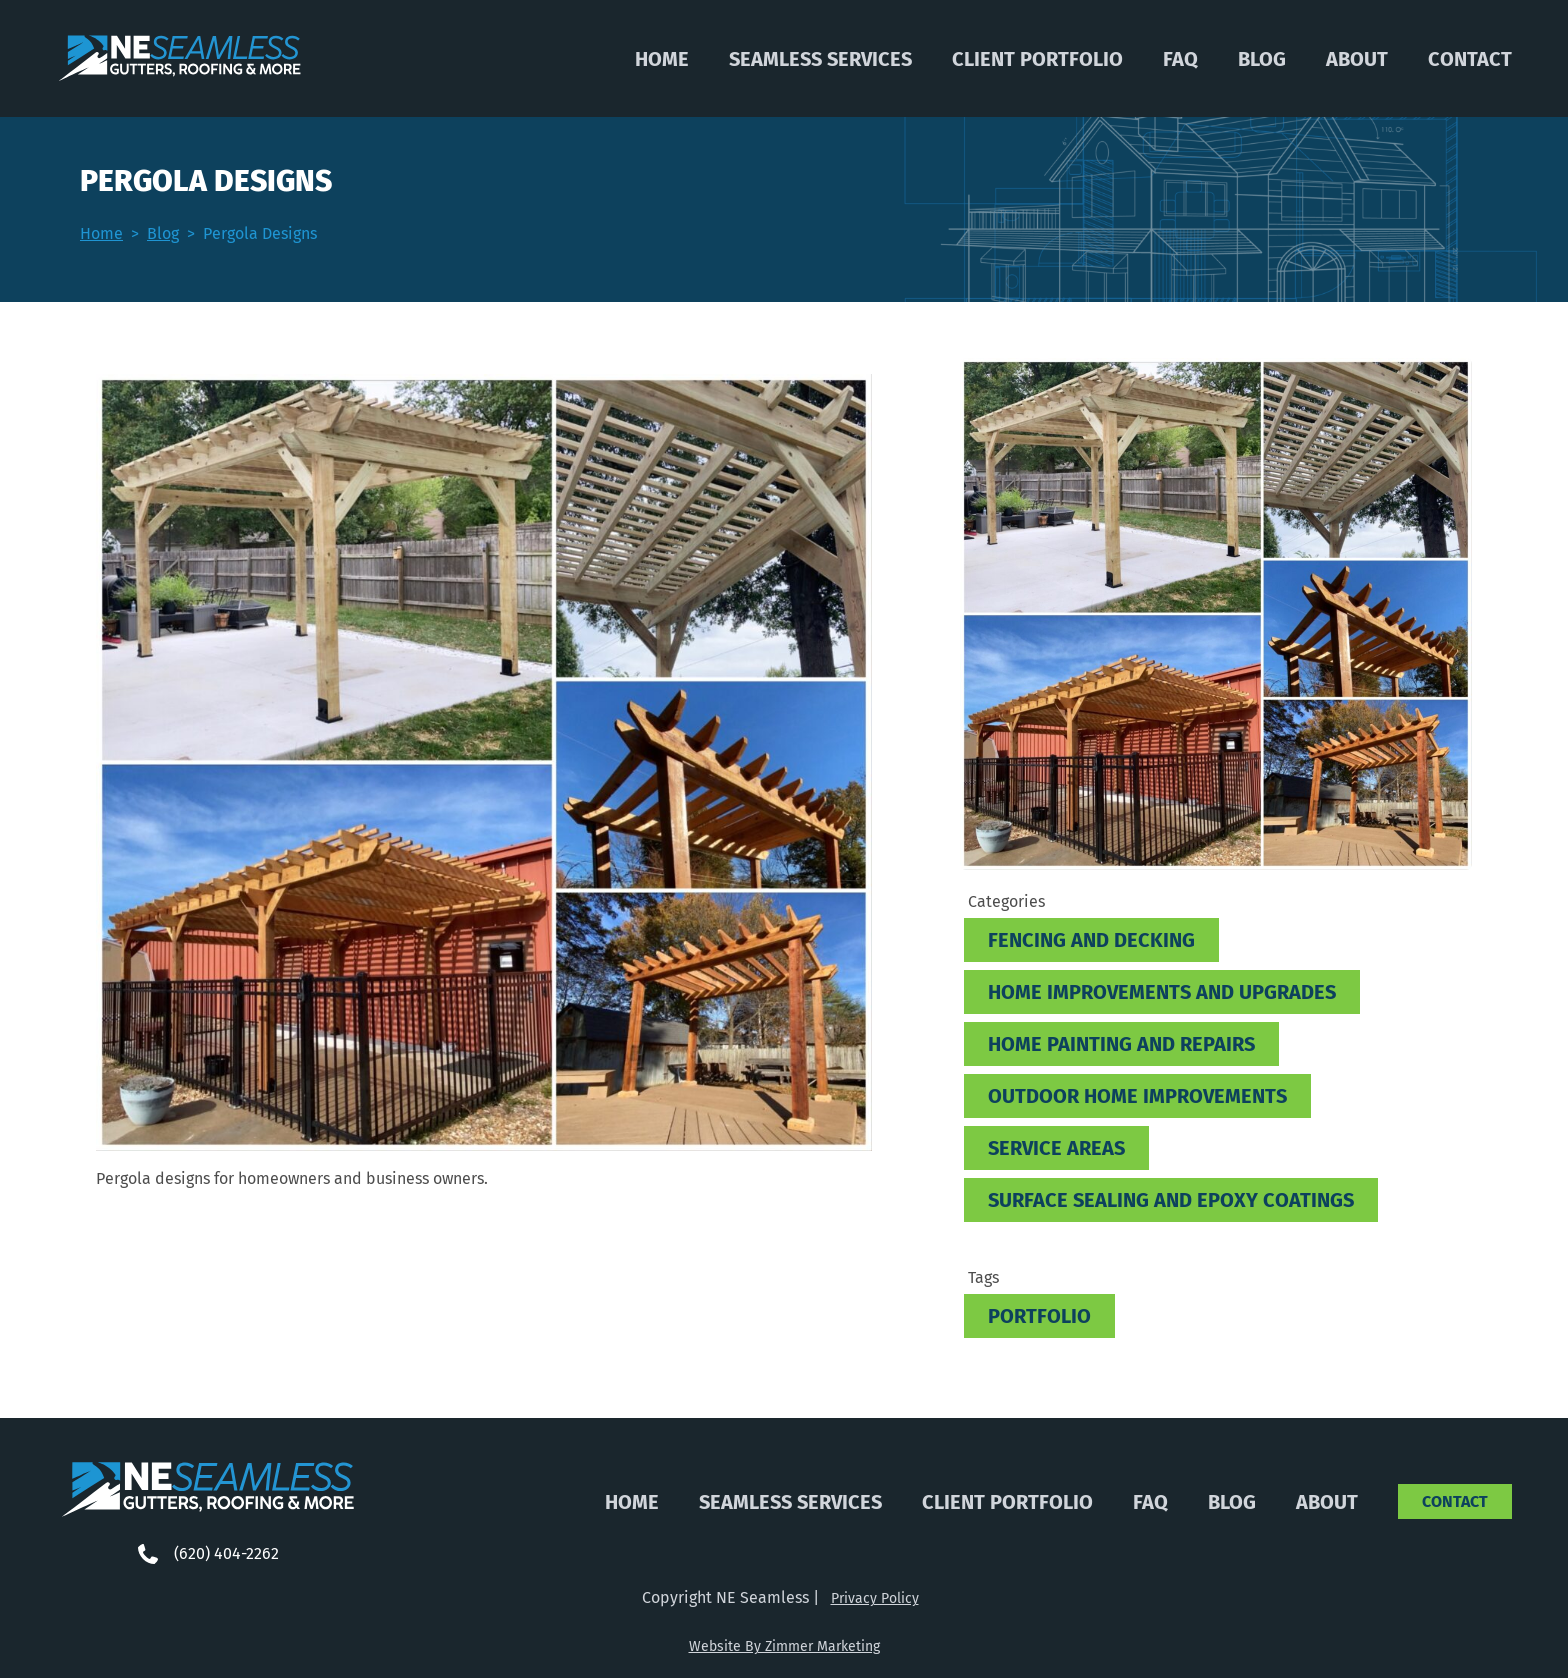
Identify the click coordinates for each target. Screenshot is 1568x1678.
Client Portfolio (1037, 59)
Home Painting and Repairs (1121, 1044)
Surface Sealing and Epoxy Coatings (1171, 1200)
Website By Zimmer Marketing (784, 1646)
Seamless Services (820, 59)
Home (662, 59)
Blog (1262, 59)
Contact (1470, 59)
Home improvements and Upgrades (1162, 992)
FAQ (1180, 59)
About (1357, 59)
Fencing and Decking (1091, 940)
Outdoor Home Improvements (1137, 1096)
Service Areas (1056, 1148)
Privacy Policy (875, 1598)
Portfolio (1039, 1316)
